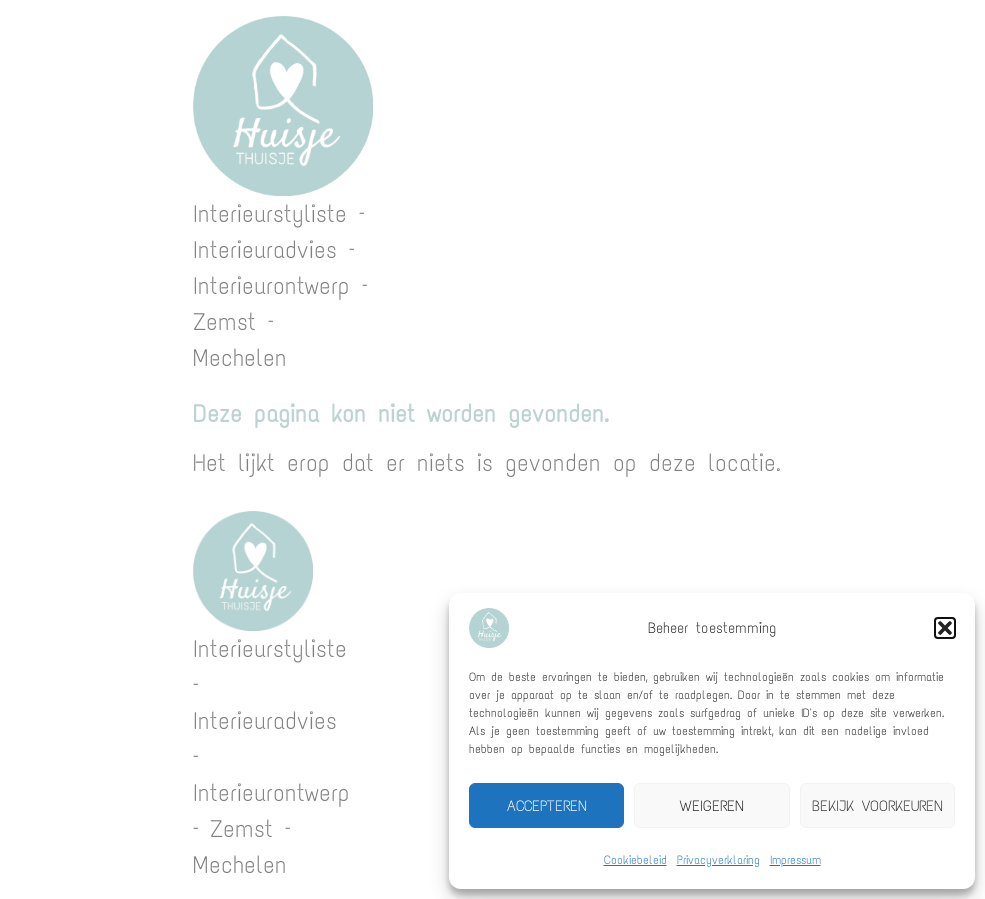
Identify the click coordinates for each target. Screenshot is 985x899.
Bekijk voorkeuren (877, 806)
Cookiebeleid (635, 860)
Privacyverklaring (718, 860)
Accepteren (547, 806)
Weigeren (712, 806)
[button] (945, 628)
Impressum (795, 860)
